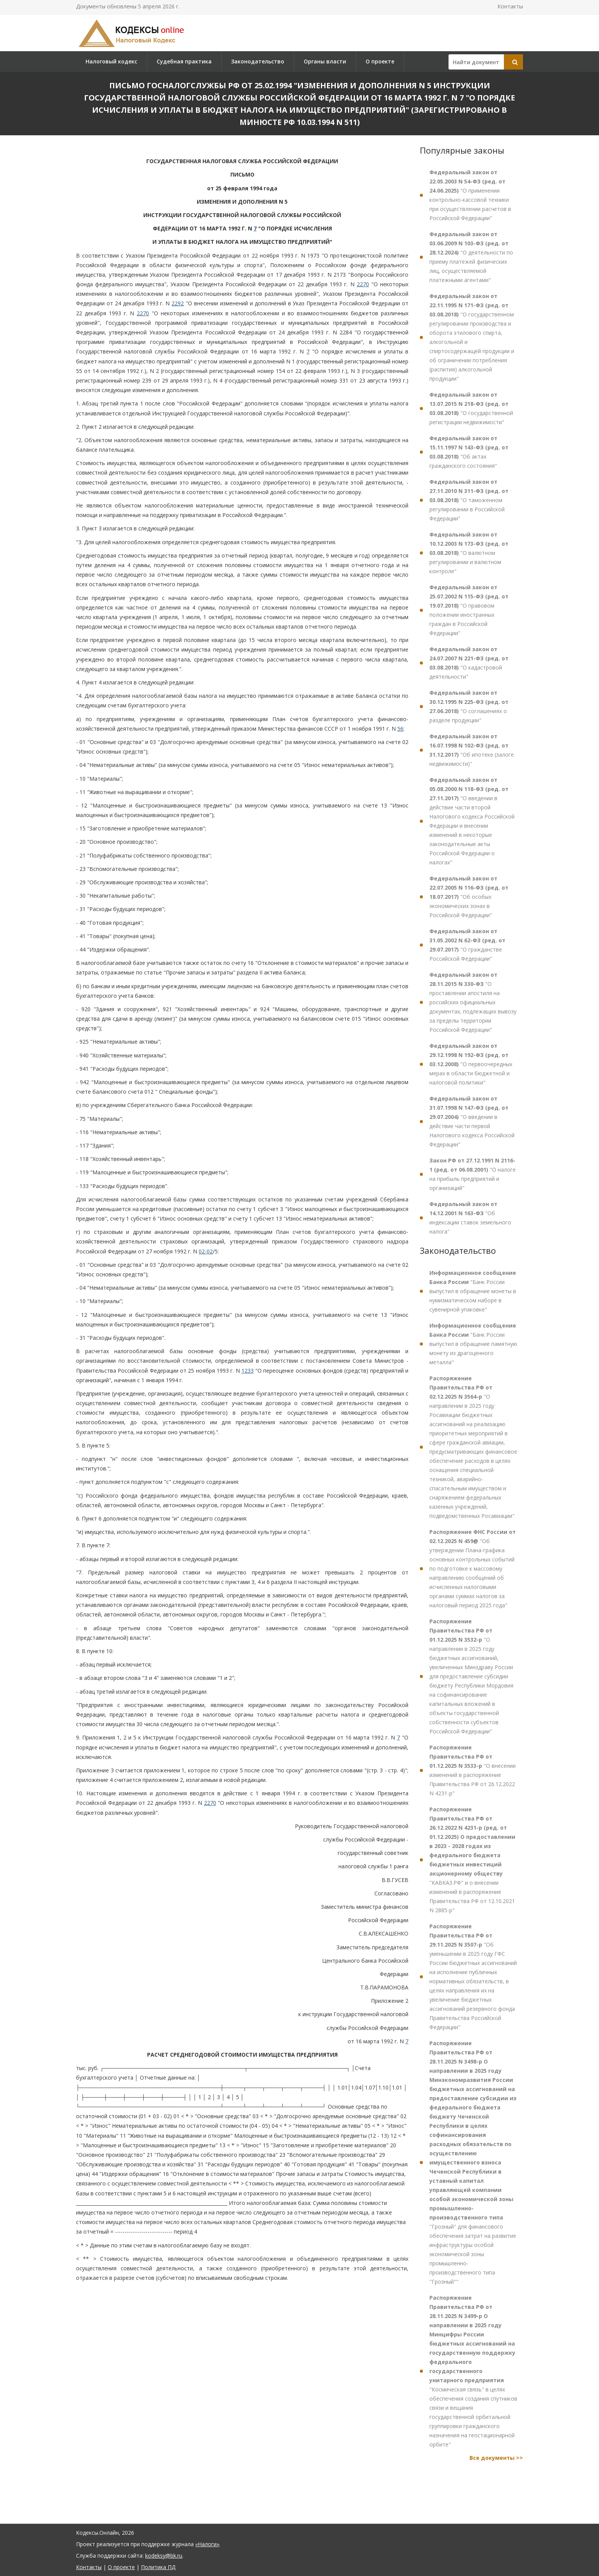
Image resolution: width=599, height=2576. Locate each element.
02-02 (206, 1251)
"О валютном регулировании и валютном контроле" (468, 553)
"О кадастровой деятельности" (468, 662)
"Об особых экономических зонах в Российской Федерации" (468, 897)
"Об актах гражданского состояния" (468, 451)
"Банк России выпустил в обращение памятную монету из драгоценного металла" (473, 1344)
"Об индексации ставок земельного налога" (470, 1217)
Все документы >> (496, 2457)
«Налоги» (207, 2544)
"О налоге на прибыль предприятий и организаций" (472, 1174)
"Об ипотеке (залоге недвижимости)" (471, 750)
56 (400, 728)
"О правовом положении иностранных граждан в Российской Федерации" (468, 610)
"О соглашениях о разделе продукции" (468, 706)
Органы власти (325, 61)
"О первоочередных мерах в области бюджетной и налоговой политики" (470, 1064)
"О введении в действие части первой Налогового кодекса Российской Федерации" (472, 1121)
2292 (178, 303)
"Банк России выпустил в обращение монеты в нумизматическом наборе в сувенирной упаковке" (472, 1291)
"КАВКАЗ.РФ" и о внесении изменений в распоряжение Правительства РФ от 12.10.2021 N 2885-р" (472, 1860)
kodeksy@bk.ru (163, 2555)
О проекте (380, 61)
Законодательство (257, 61)
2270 (363, 284)
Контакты (510, 6)
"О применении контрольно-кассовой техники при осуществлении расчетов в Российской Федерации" (470, 195)
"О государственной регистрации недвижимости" (471, 408)
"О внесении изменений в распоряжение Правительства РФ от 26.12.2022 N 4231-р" (472, 1770)
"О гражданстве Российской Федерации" (467, 944)
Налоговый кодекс (111, 61)
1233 (247, 1370)
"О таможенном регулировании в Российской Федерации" (468, 500)
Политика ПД (158, 2567)
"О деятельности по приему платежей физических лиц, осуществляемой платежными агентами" (471, 257)
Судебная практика (184, 61)
